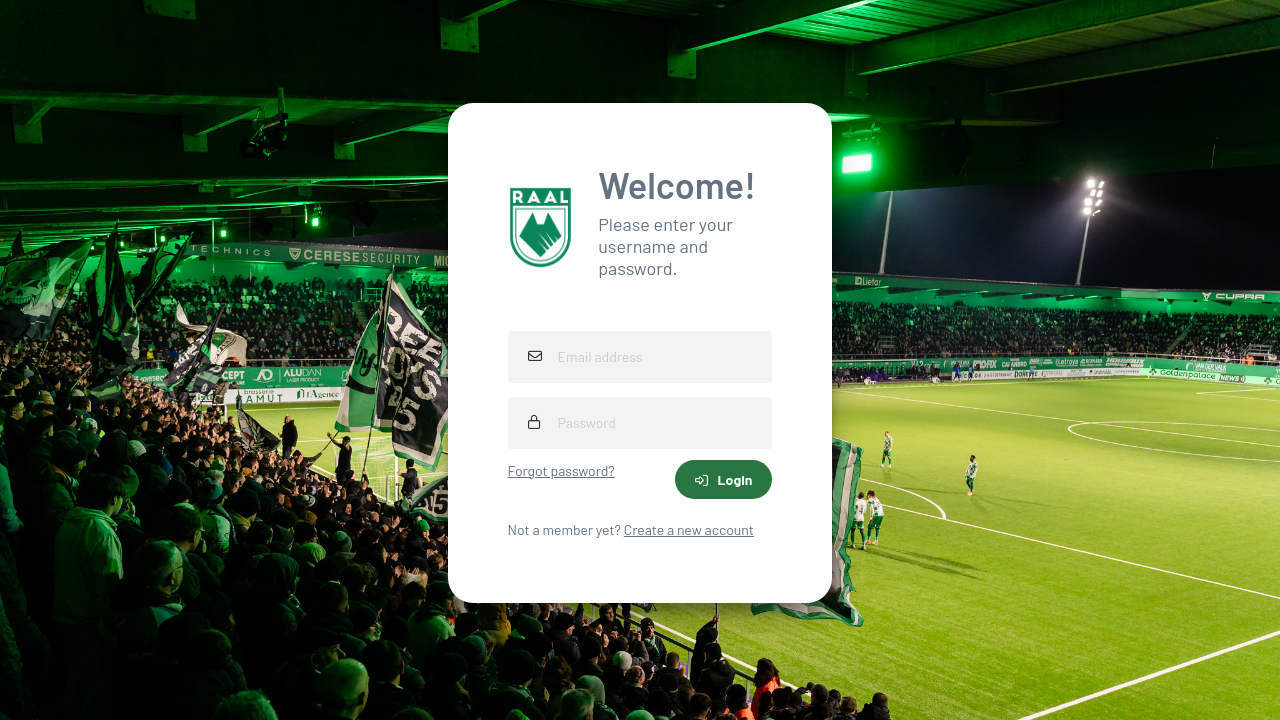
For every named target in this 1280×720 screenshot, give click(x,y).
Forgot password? (561, 470)
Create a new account (689, 529)
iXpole (674, 704)
